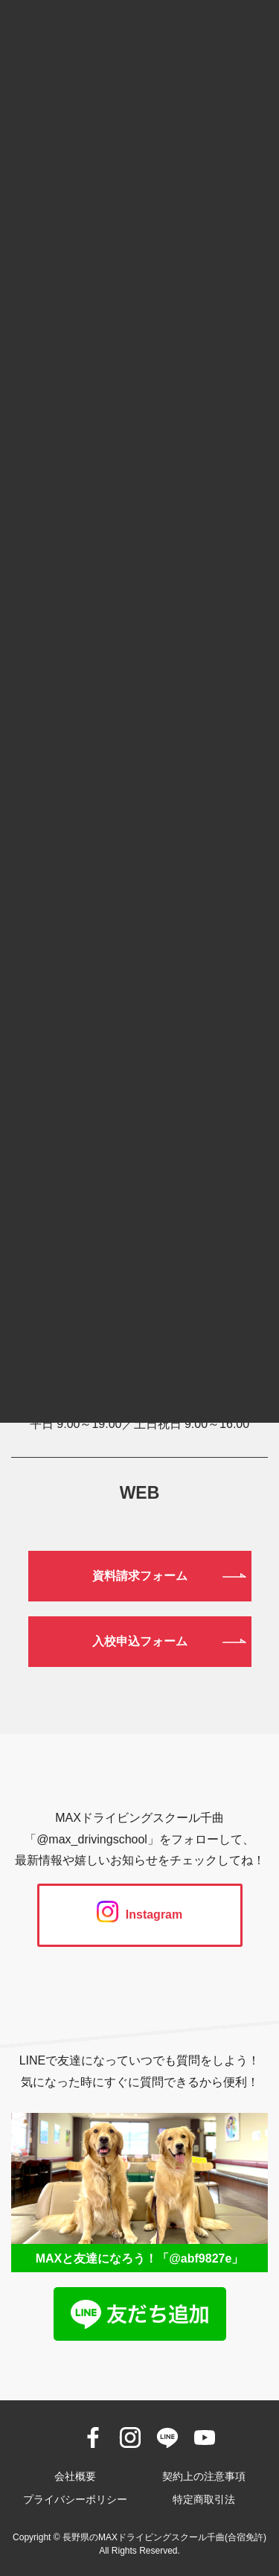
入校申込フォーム (139, 1641)
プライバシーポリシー (75, 2499)
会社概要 (75, 2476)
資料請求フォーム (139, 1575)
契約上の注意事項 (204, 2476)
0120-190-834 (139, 1313)
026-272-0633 (139, 1389)
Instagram (139, 1914)
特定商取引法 (204, 2499)
